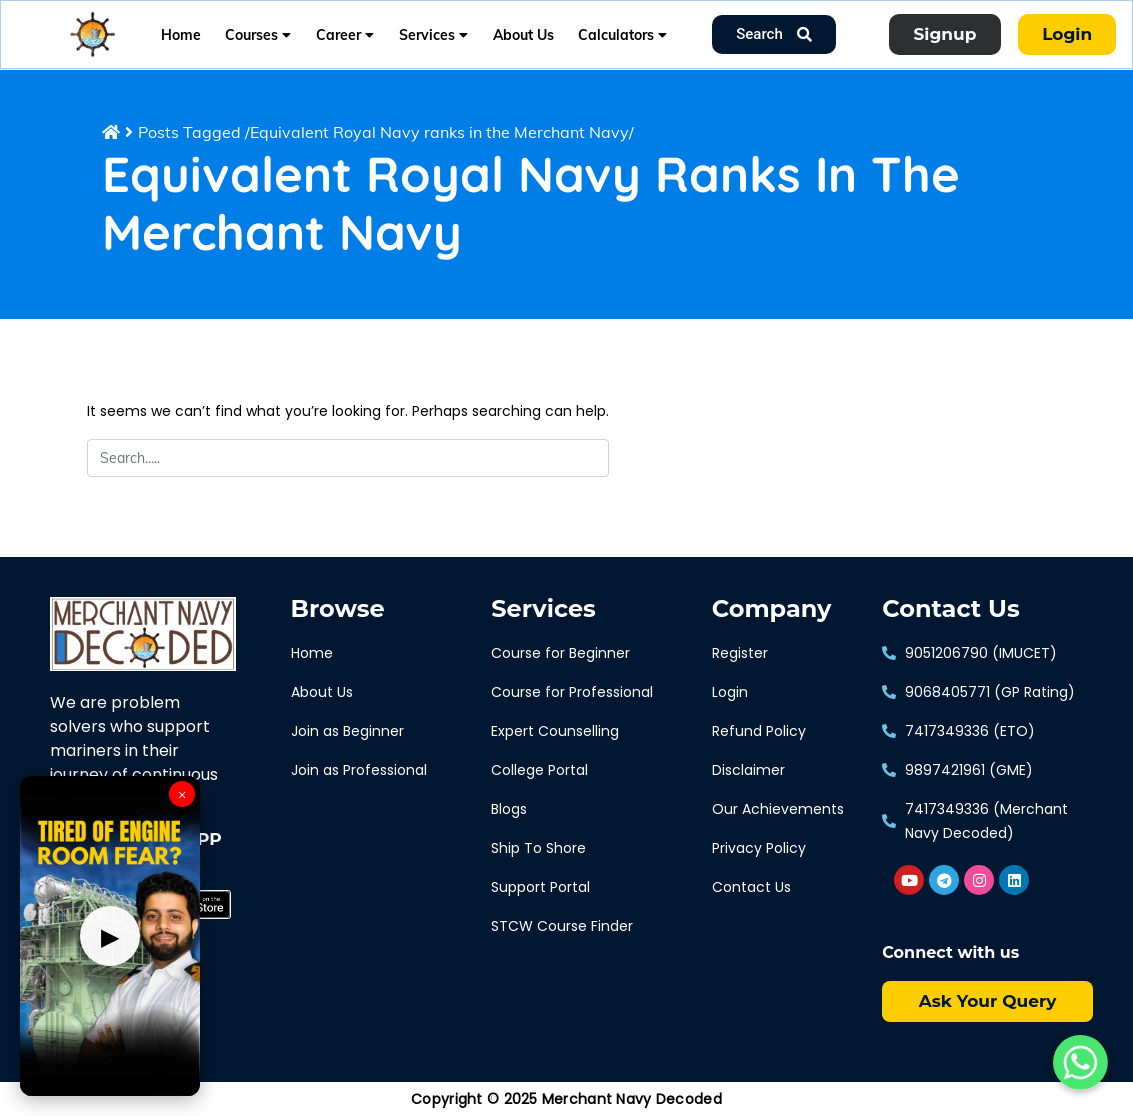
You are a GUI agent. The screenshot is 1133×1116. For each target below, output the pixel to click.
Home (181, 35)
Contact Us (950, 609)
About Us (523, 35)
